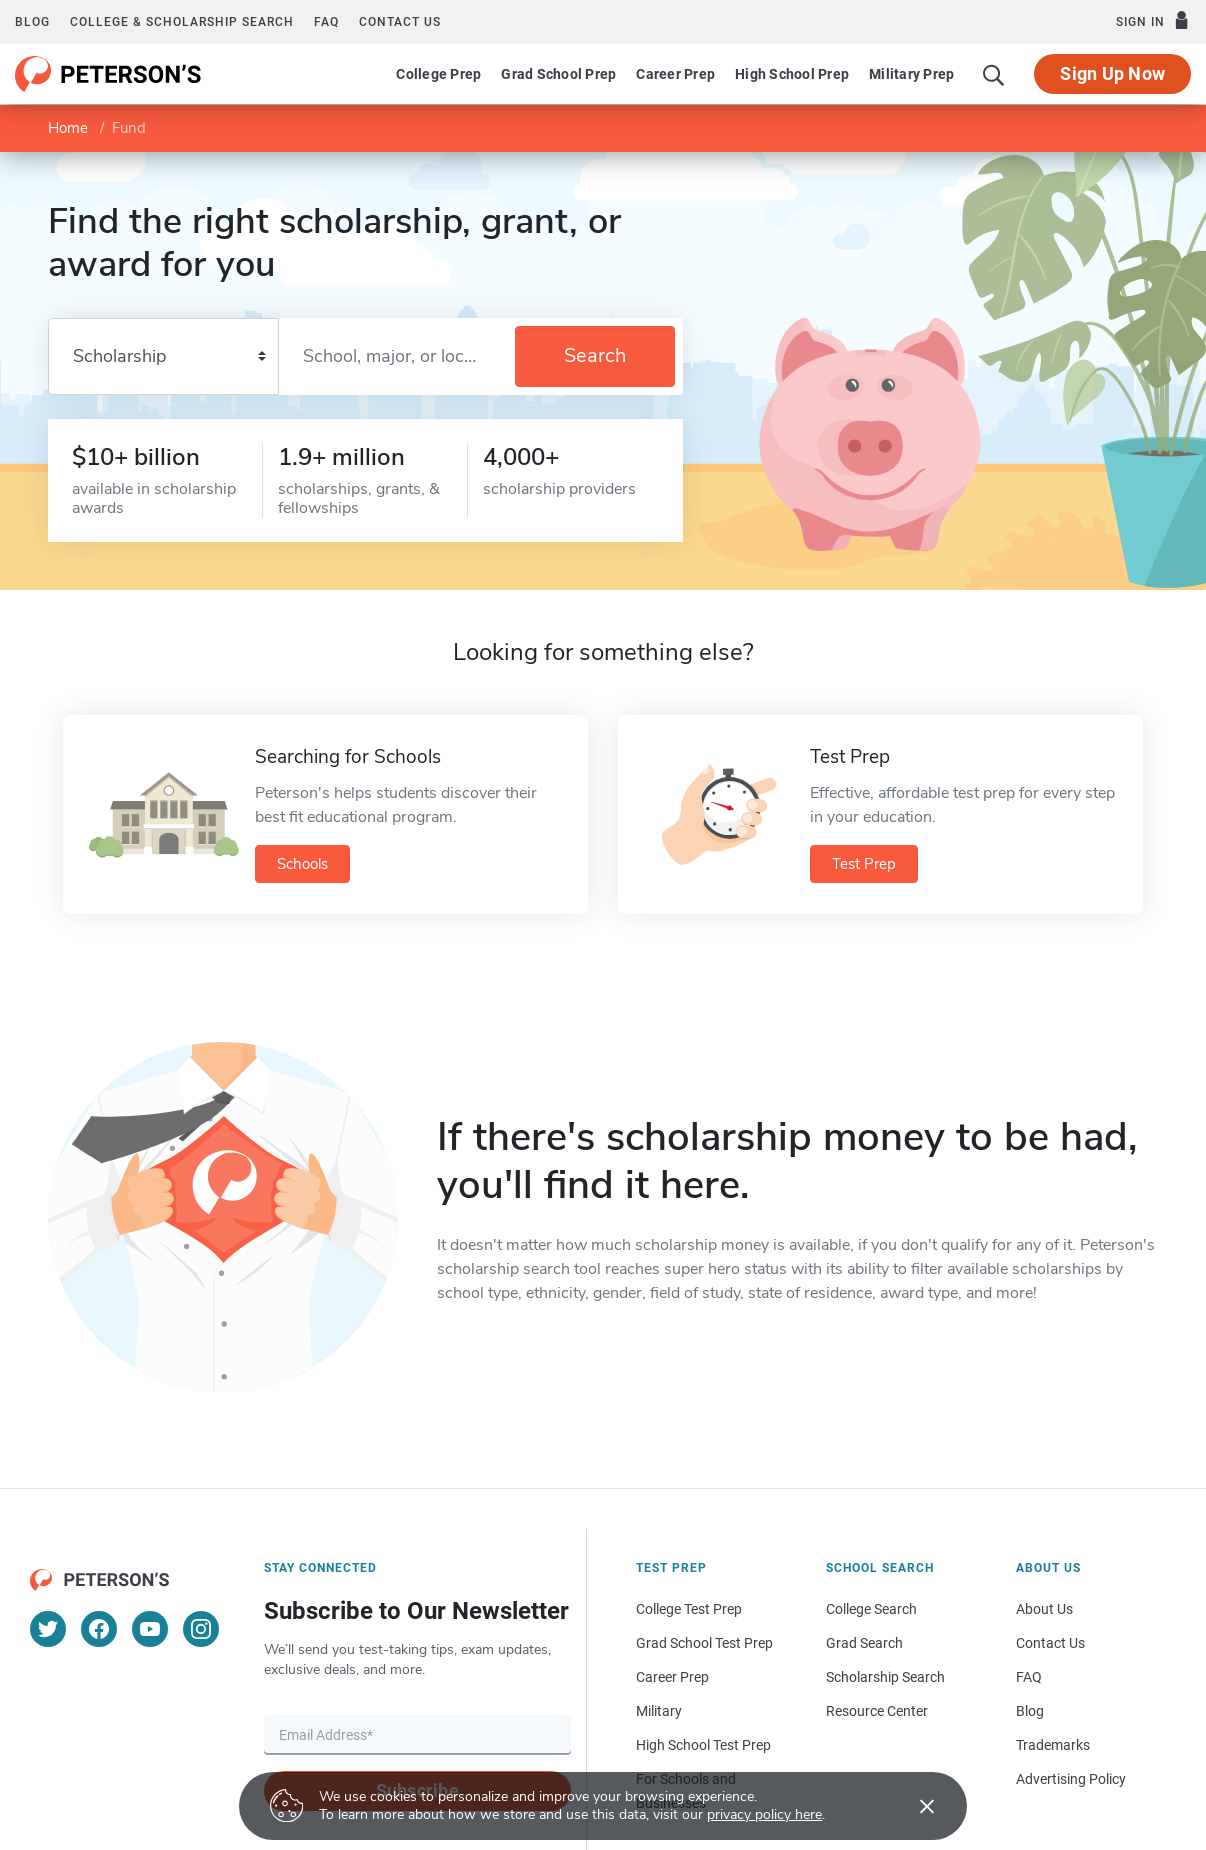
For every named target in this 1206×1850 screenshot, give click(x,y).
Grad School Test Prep (704, 1643)
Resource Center (877, 1711)
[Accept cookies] (913, 1806)
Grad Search (864, 1643)
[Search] (994, 74)
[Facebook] (99, 1629)
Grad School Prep (558, 74)
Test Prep (864, 864)
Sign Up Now (1112, 73)
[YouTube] (150, 1629)
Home (68, 128)
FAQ (326, 22)
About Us (1044, 1609)
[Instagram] (201, 1629)
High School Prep (792, 74)
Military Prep (911, 74)
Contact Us (1050, 1643)
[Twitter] (48, 1629)
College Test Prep (689, 1609)
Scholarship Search (885, 1677)
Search (595, 355)
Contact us (400, 22)
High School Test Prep (703, 1745)
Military (659, 1711)
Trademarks (1053, 1745)
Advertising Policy (1071, 1779)
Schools (302, 864)
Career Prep (675, 74)
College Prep (438, 74)
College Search (871, 1609)
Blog (32, 22)
